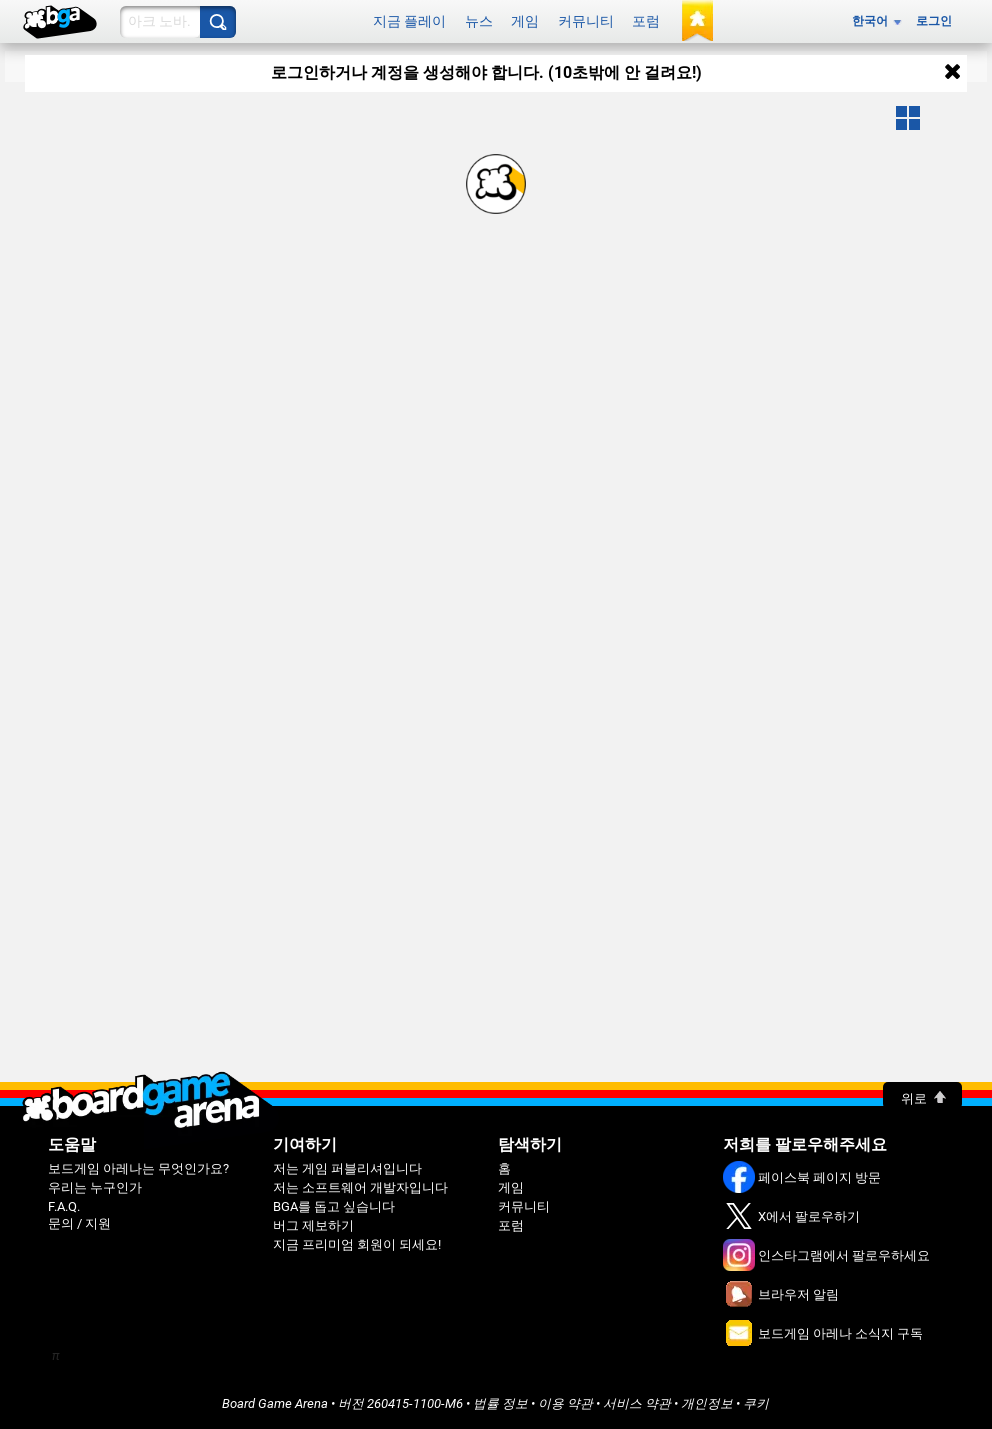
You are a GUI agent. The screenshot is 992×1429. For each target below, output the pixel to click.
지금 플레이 (409, 21)
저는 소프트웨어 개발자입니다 (360, 1187)
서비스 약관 (637, 1403)
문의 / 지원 (79, 1223)
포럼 (646, 21)
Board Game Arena (275, 1403)
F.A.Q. (64, 1206)
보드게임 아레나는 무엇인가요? (138, 1168)
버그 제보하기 (313, 1225)
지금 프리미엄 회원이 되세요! (357, 1244)
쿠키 (756, 1403)
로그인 (934, 21)
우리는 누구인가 (95, 1187)
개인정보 (707, 1403)
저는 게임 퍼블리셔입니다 (347, 1168)
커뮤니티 (586, 21)
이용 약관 (565, 1403)
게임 (525, 21)
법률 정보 (500, 1403)
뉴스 (479, 21)
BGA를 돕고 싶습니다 (334, 1206)
